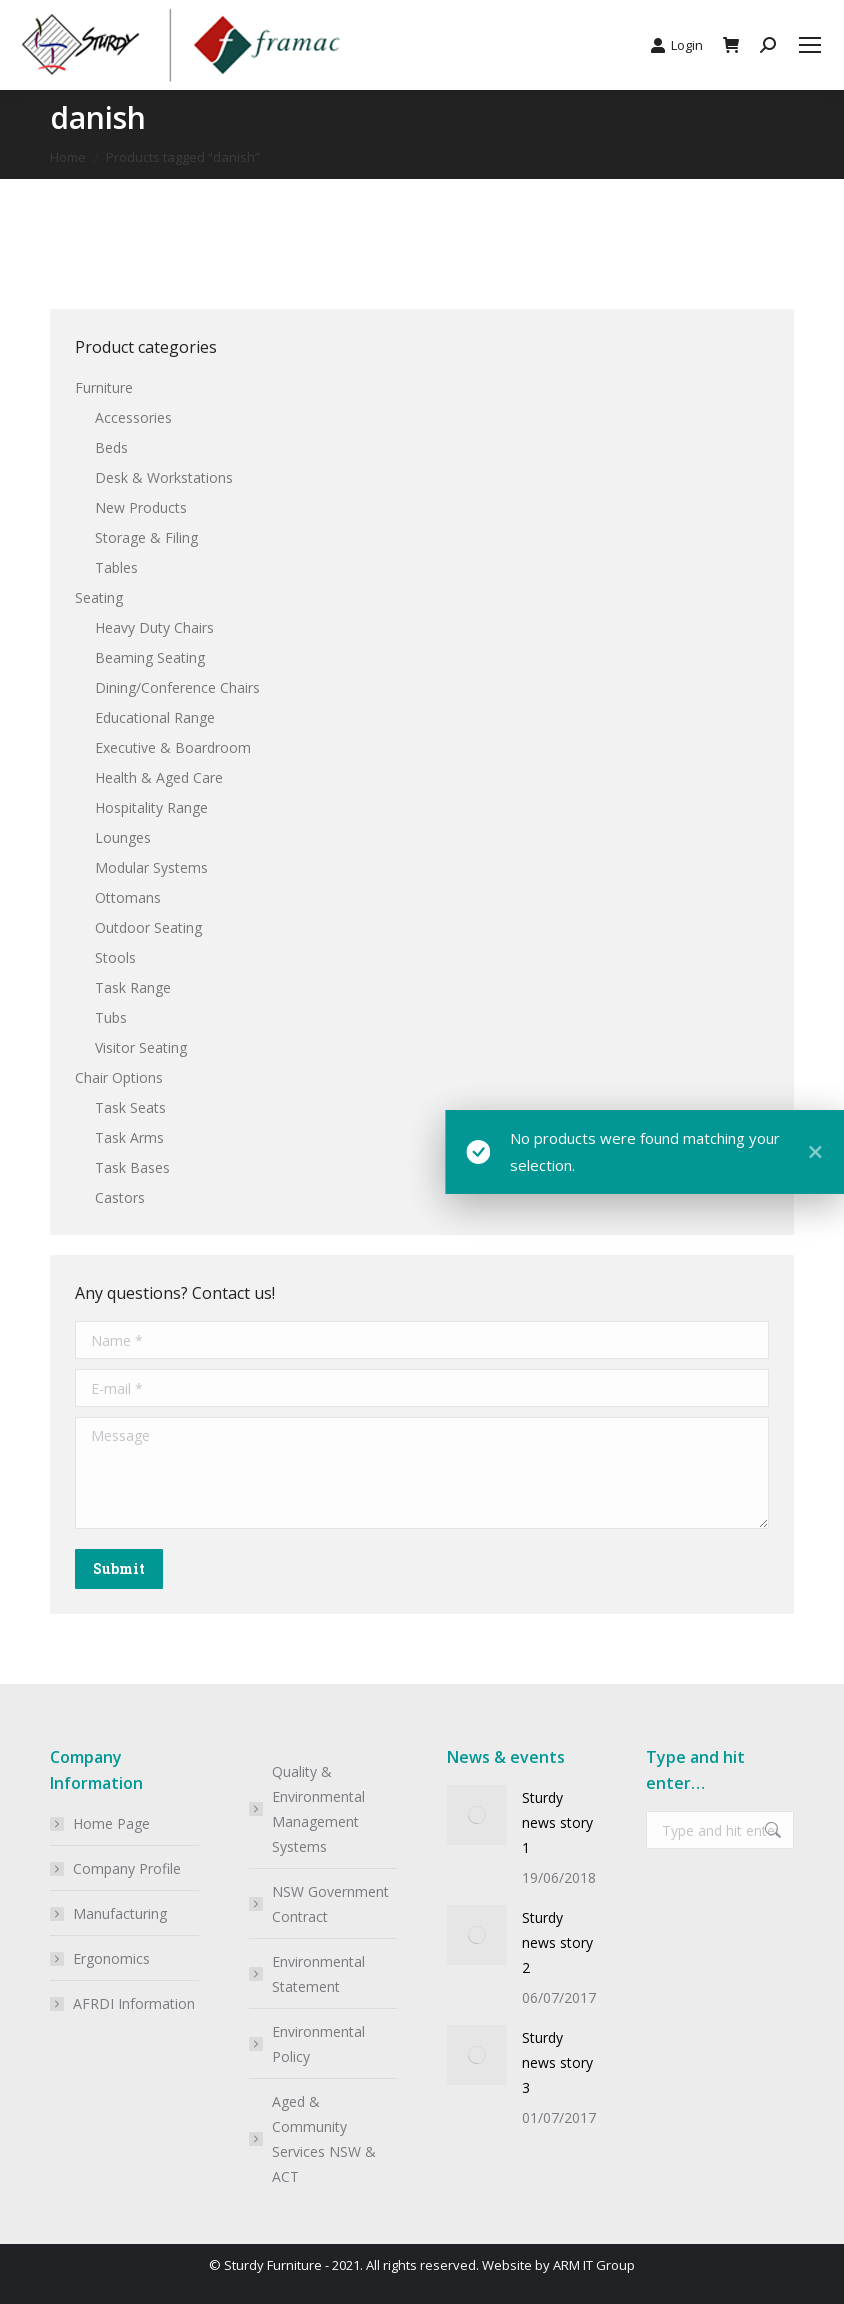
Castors (120, 1197)
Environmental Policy (318, 2044)
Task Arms (129, 1137)
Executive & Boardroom (173, 747)
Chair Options (119, 1077)
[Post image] (477, 1815)
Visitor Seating (141, 1047)
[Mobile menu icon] (810, 45)
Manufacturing (120, 1913)
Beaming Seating (150, 657)
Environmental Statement (318, 1974)
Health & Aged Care (159, 777)
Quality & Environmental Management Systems (318, 1809)
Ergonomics (111, 1958)
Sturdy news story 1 (557, 1822)
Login (676, 45)
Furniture (104, 387)
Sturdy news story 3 (557, 2062)
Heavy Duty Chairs (154, 627)
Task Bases (132, 1167)
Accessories (133, 417)
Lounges (123, 837)
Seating (99, 597)
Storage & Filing (146, 537)
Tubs (111, 1017)
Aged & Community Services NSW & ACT (324, 2139)
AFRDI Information (134, 2003)
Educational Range (155, 717)
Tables (116, 567)
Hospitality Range (151, 807)
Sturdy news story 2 (557, 1942)
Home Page (111, 1823)
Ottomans (128, 897)
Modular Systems (151, 867)
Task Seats (130, 1107)
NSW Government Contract (330, 1904)
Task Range (133, 987)
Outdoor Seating (148, 927)
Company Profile (127, 1868)
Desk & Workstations (164, 477)
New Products (141, 507)
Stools (115, 957)
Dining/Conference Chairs (177, 687)
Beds (111, 447)
